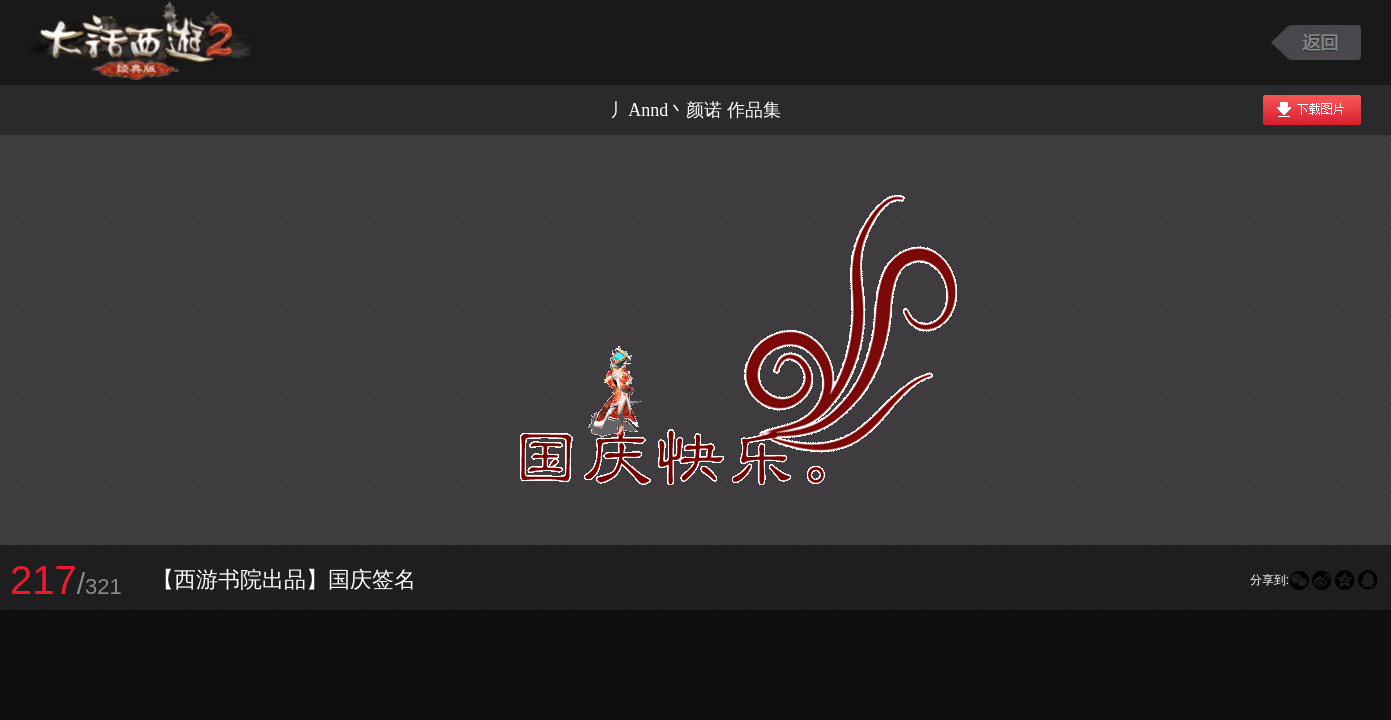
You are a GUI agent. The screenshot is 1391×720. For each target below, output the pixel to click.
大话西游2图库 (142, 42)
